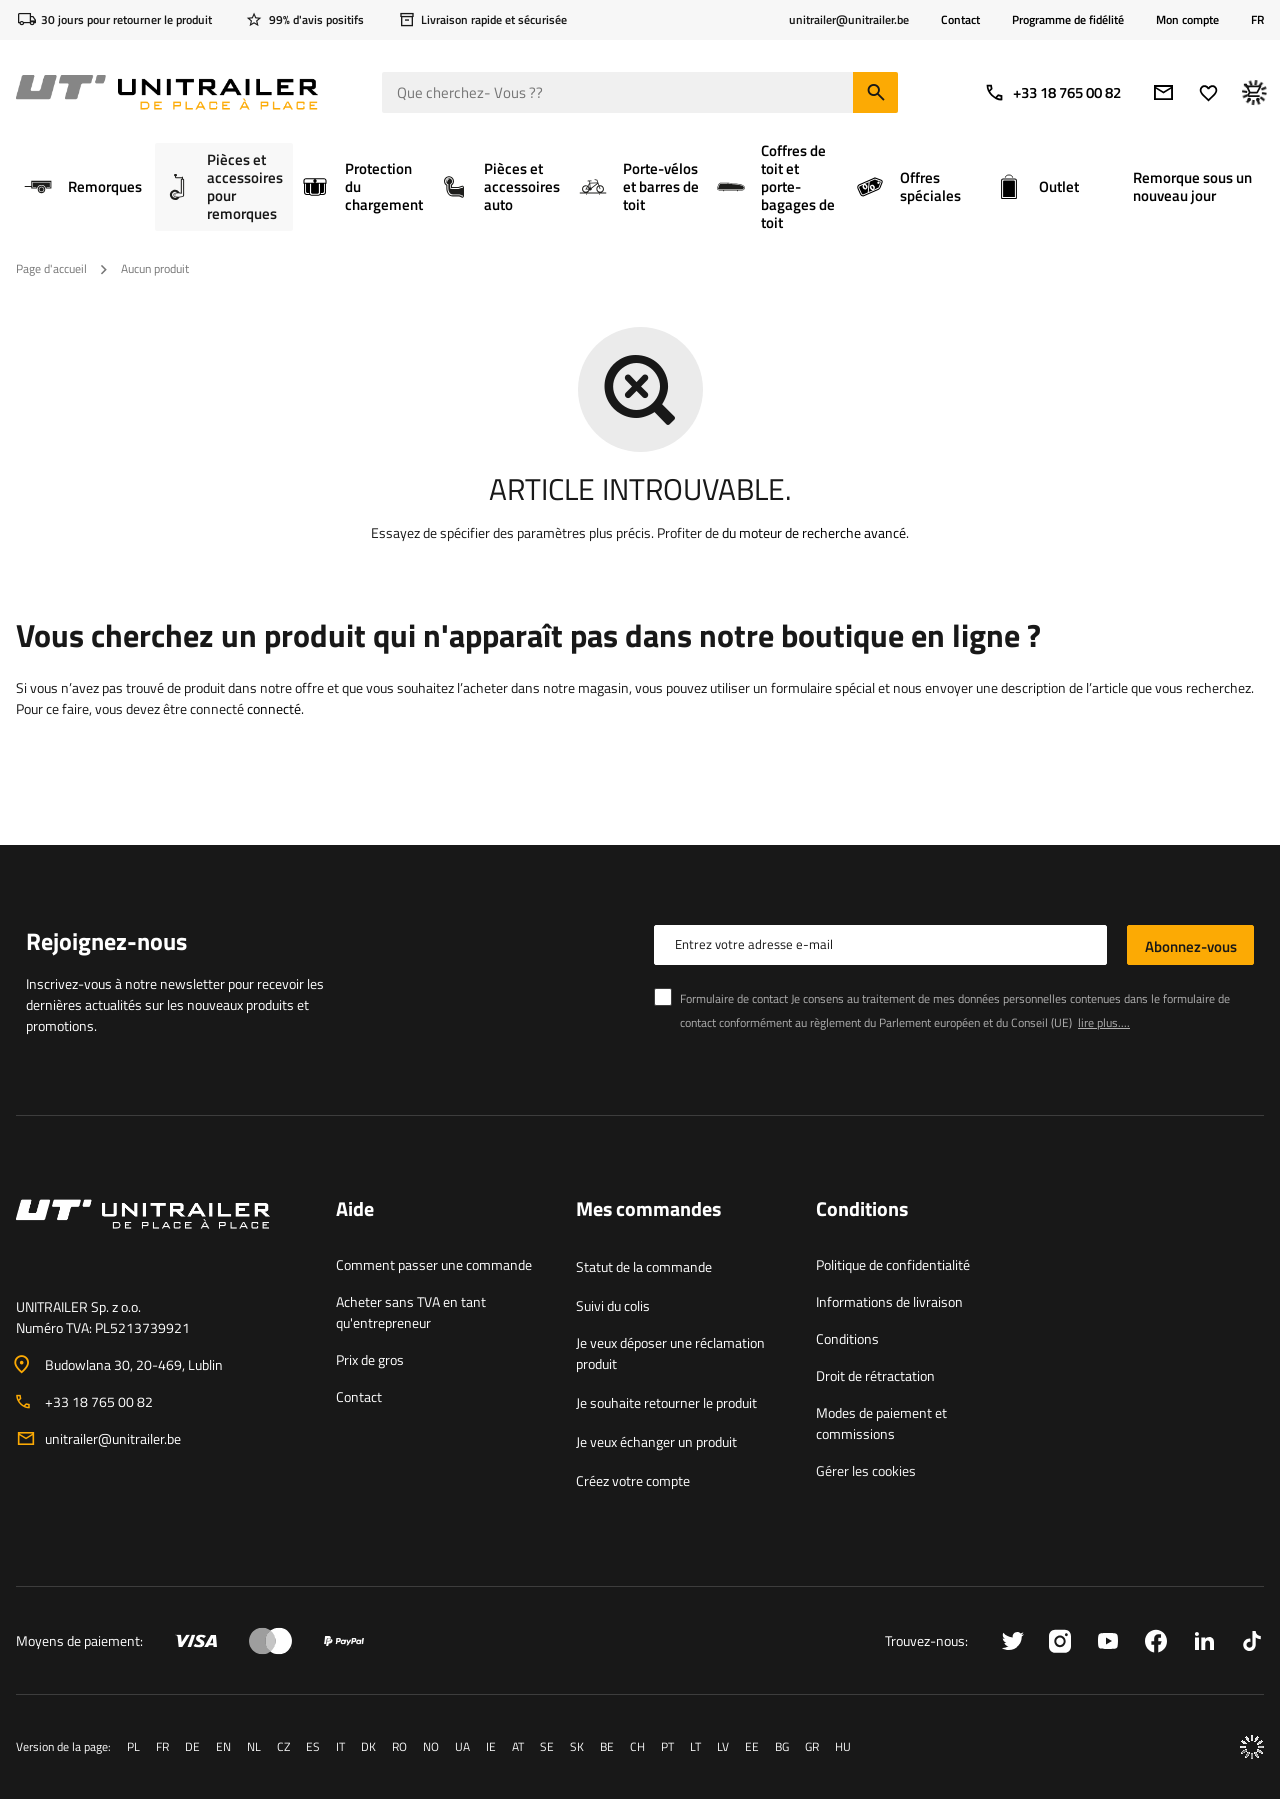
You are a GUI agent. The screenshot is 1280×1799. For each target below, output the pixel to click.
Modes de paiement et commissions (881, 1423)
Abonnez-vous (1191, 946)
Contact (960, 19)
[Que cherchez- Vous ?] (640, 92)
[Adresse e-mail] (1163, 92)
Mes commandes (648, 1210)
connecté (274, 708)
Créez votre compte (633, 1480)
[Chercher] (875, 92)
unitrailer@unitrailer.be (113, 1438)
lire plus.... (1104, 1022)
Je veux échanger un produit (656, 1441)
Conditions (847, 1338)
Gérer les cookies (866, 1470)
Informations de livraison (889, 1301)
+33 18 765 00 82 (1052, 92)
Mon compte (1187, 20)
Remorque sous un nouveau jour (1192, 186)
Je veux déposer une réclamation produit (670, 1353)
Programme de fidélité (1068, 19)
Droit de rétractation (875, 1375)
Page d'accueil (51, 268)
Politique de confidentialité (893, 1264)
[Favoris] (1208, 92)
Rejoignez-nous (106, 941)
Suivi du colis (613, 1305)
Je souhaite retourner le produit (666, 1402)
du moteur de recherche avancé (814, 532)
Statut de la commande (644, 1266)
